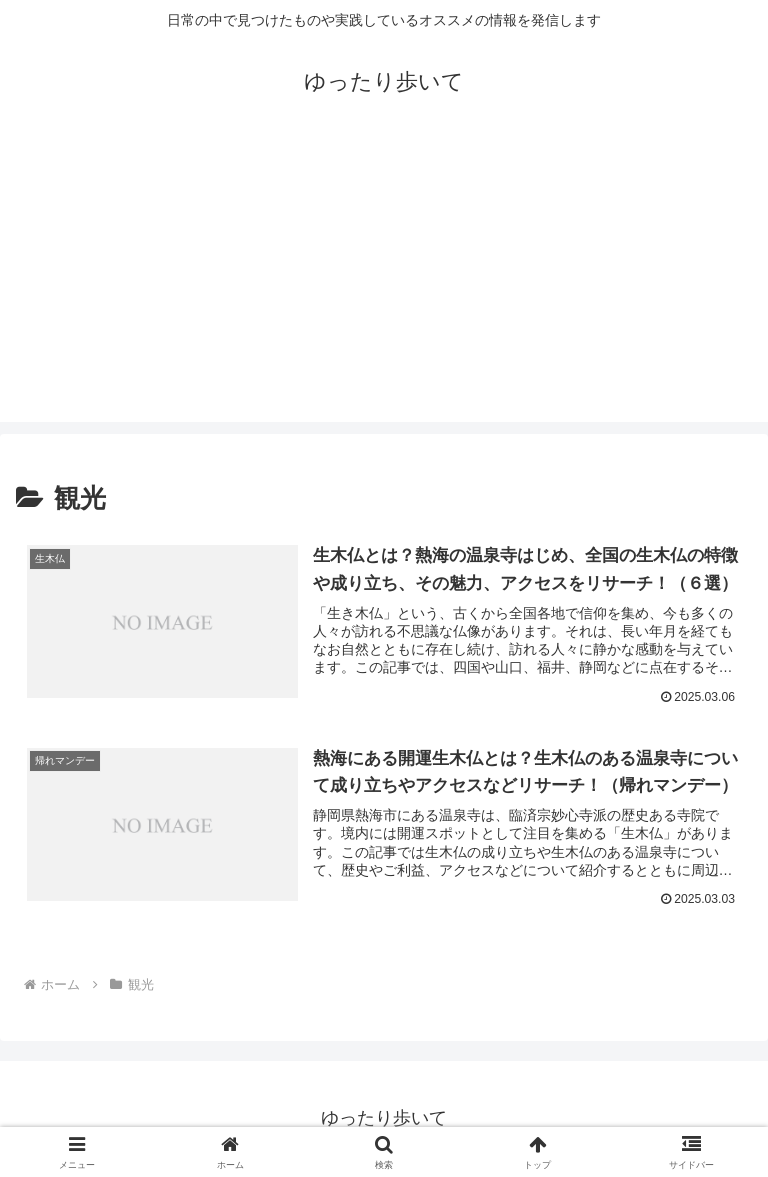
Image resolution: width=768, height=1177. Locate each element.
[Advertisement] (384, 282)
